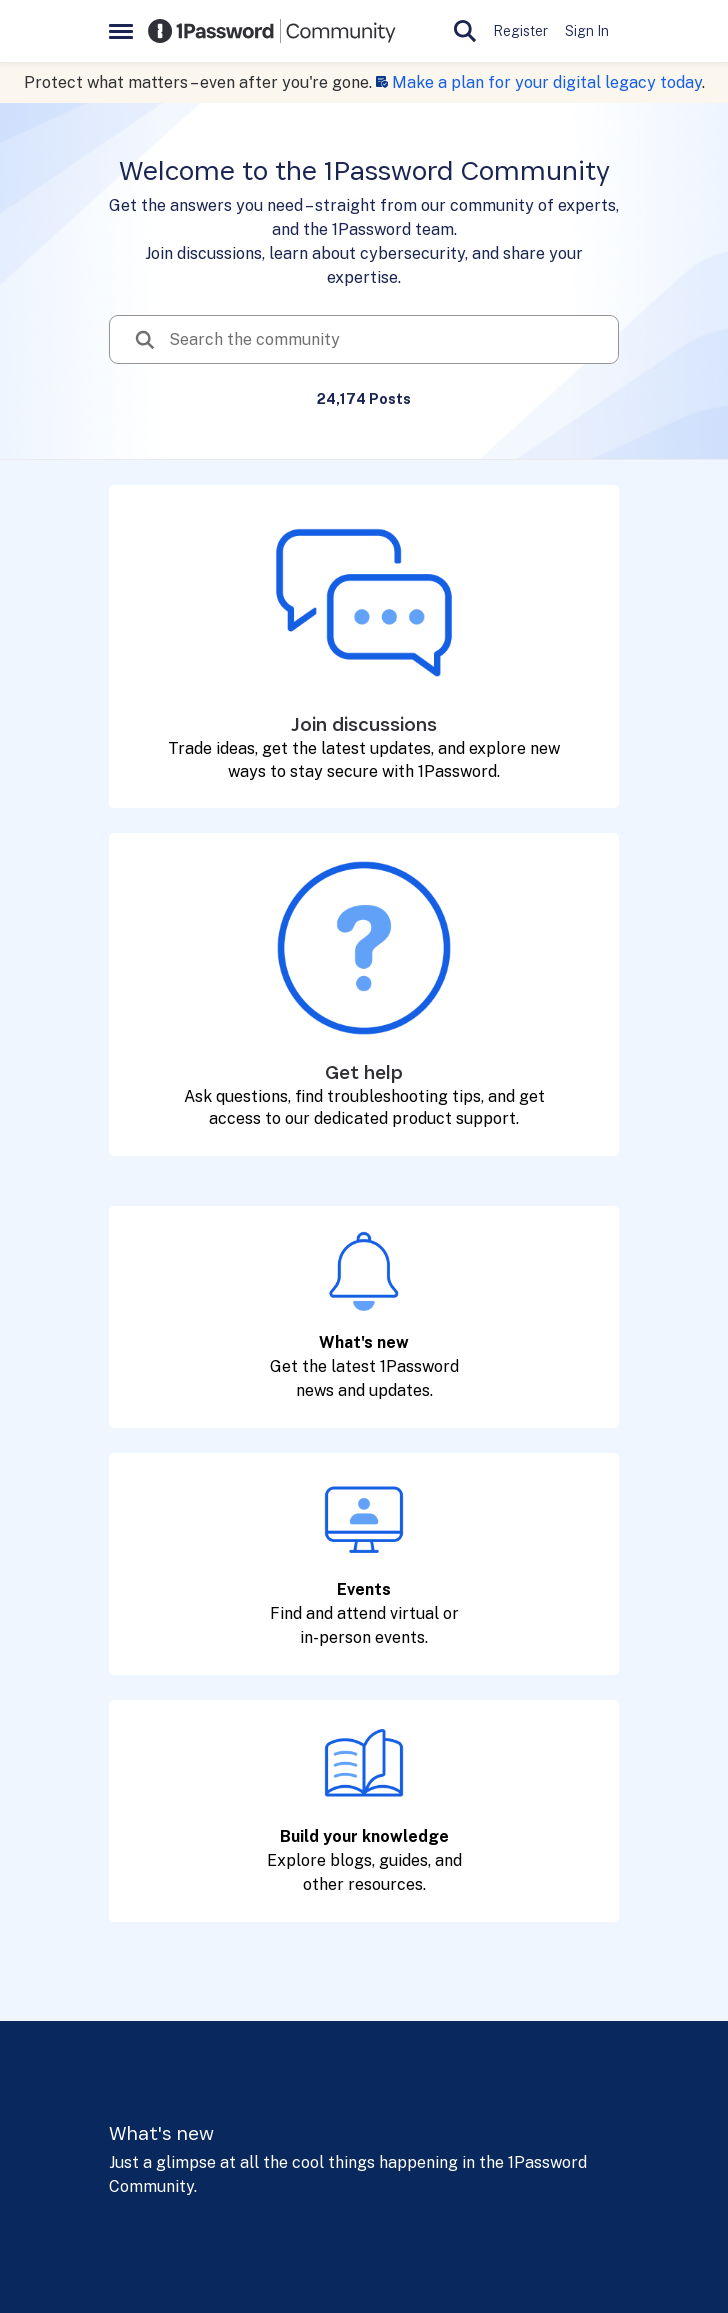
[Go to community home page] (272, 31)
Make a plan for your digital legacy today (547, 82)
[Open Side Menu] (121, 31)
